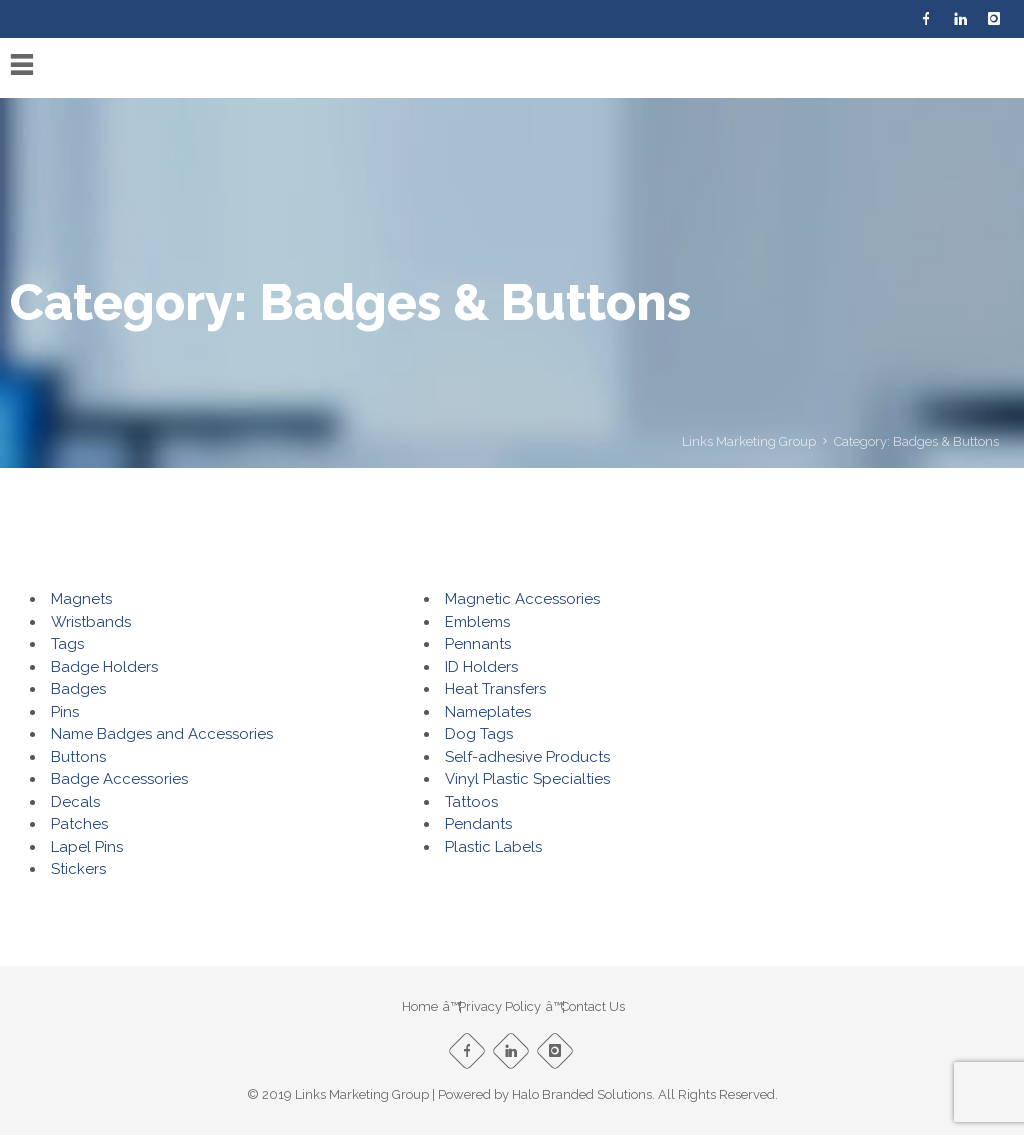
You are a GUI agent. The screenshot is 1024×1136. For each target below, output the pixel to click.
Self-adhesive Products (527, 757)
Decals (75, 802)
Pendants (478, 824)
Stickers (78, 869)
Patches (79, 824)
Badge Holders (104, 667)
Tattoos (471, 802)
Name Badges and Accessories (162, 734)
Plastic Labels (493, 847)
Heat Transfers (495, 689)
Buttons (78, 757)
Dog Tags (479, 734)
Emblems (477, 622)
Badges (78, 689)
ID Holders (481, 667)
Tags (67, 644)
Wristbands (91, 622)
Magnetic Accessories (522, 599)
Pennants (478, 644)
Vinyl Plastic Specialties (527, 779)
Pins (65, 712)
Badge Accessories (119, 779)
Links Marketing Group (749, 441)
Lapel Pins (87, 847)
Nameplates (488, 712)
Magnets (81, 599)
